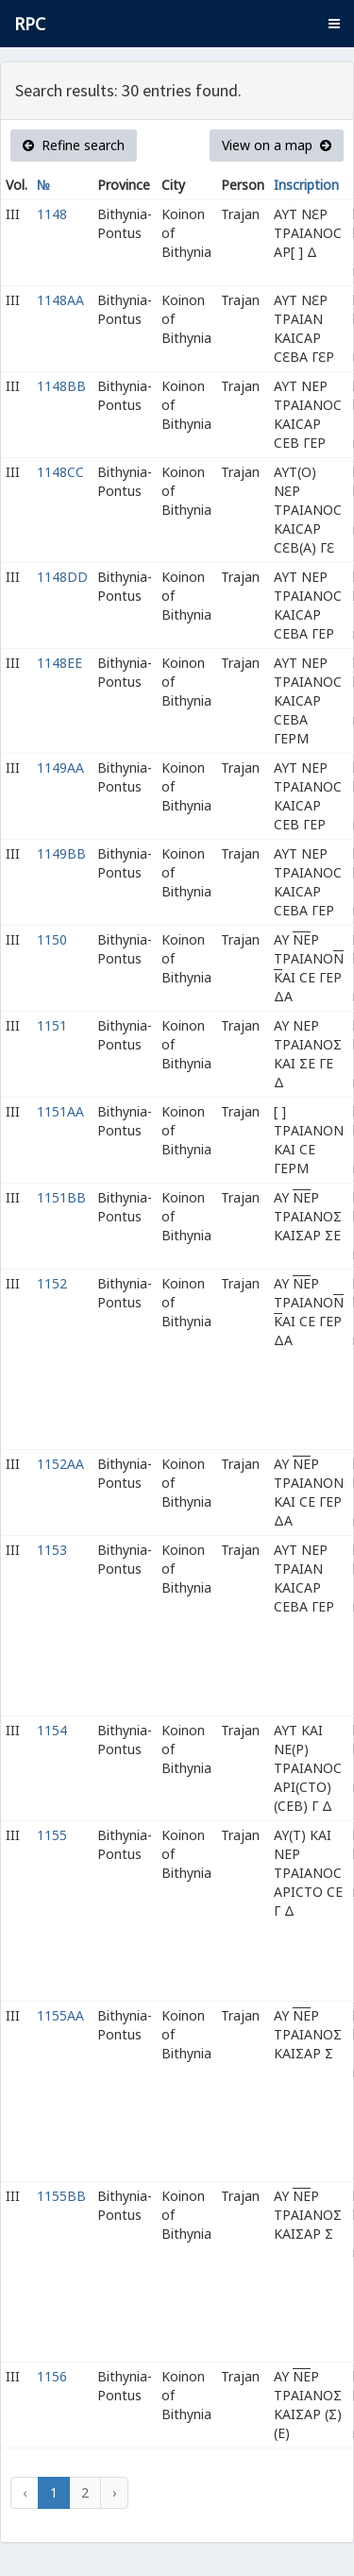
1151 (52, 1025)
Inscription (306, 185)
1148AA (60, 300)
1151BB (61, 1197)
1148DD (62, 577)
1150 (52, 939)
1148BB (61, 386)
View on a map (276, 145)
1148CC (60, 472)
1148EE (59, 663)
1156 (52, 2376)
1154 (52, 1730)
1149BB (61, 853)
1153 (52, 1550)
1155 (52, 1835)
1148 (52, 214)
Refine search (74, 145)
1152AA (60, 1464)
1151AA (60, 1111)
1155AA (60, 2015)
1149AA (60, 767)
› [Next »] (114, 2492)
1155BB (61, 2196)
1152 (52, 1283)
